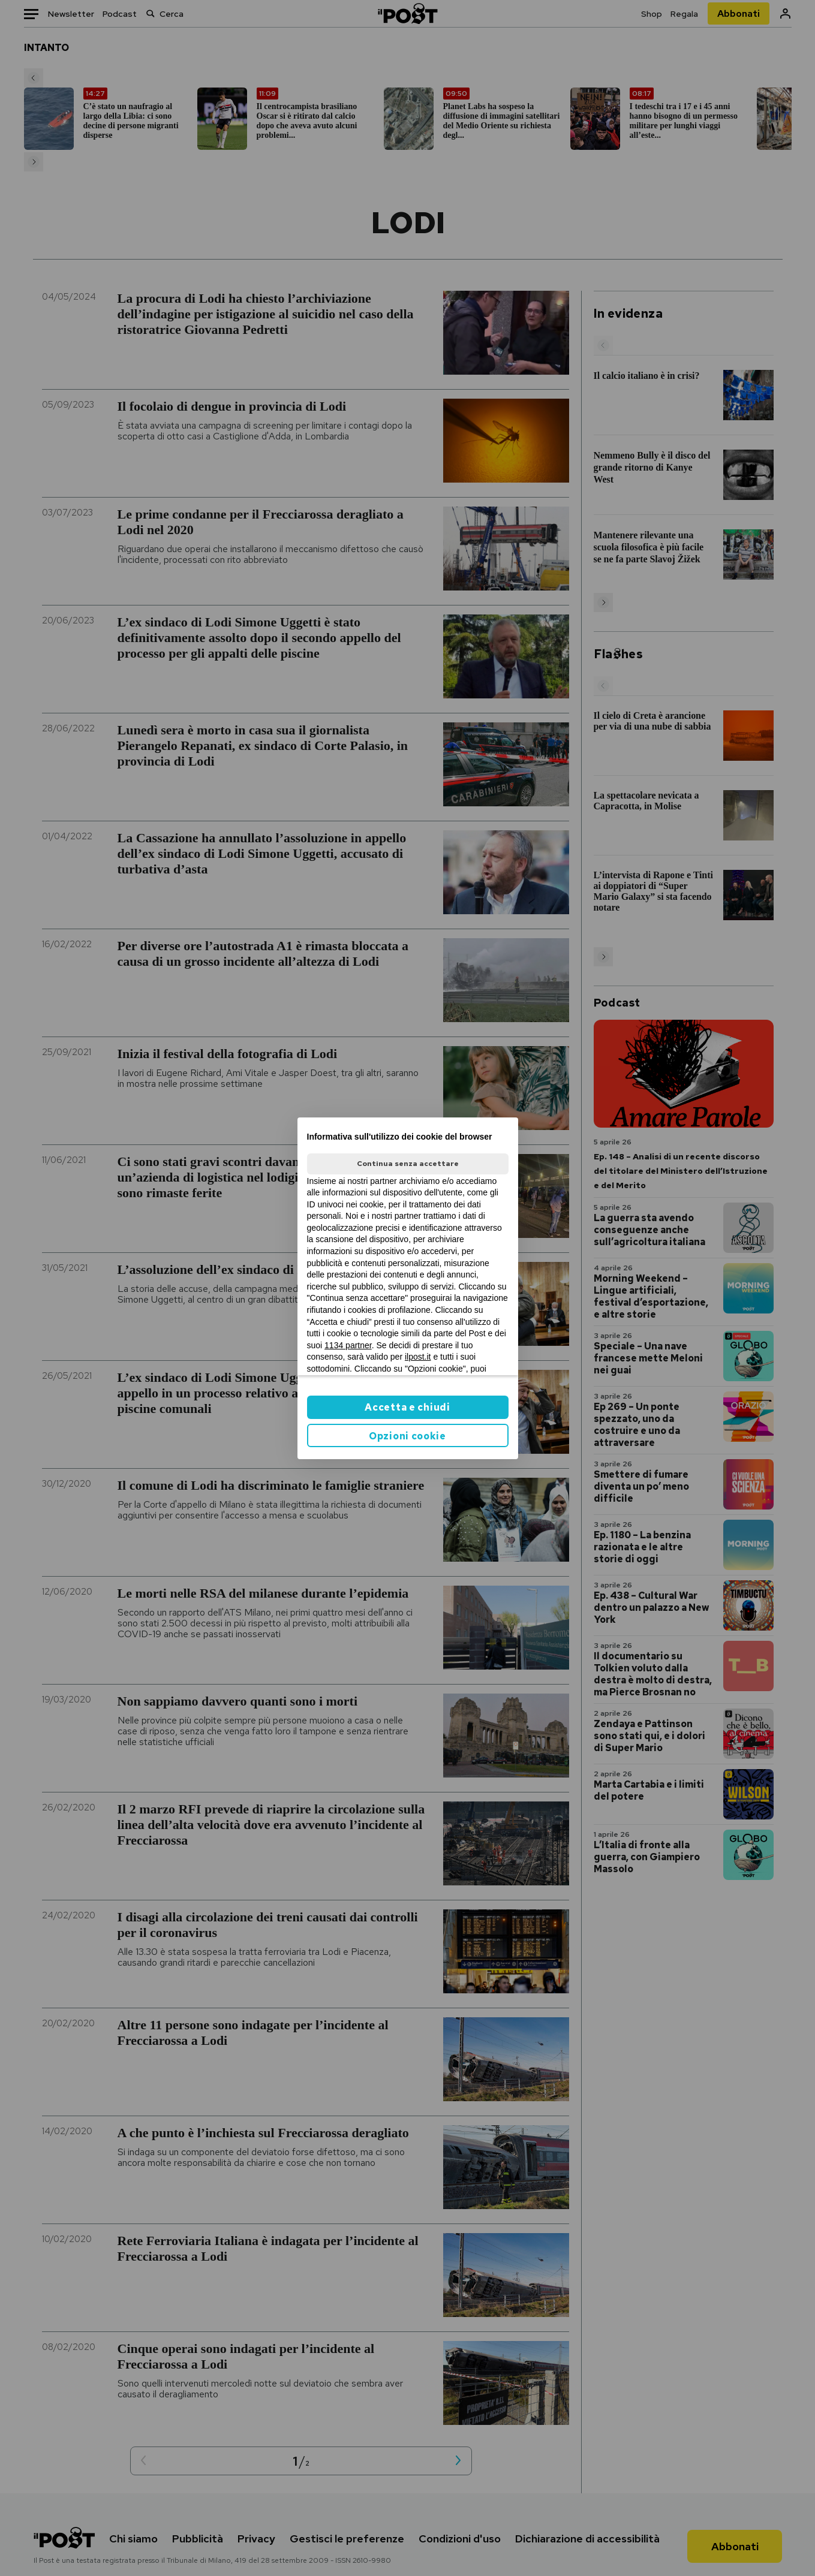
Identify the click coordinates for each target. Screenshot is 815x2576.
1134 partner (348, 1345)
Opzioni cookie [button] (407, 1436)
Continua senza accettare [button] (408, 1163)
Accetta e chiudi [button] (407, 1407)
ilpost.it (418, 1356)
